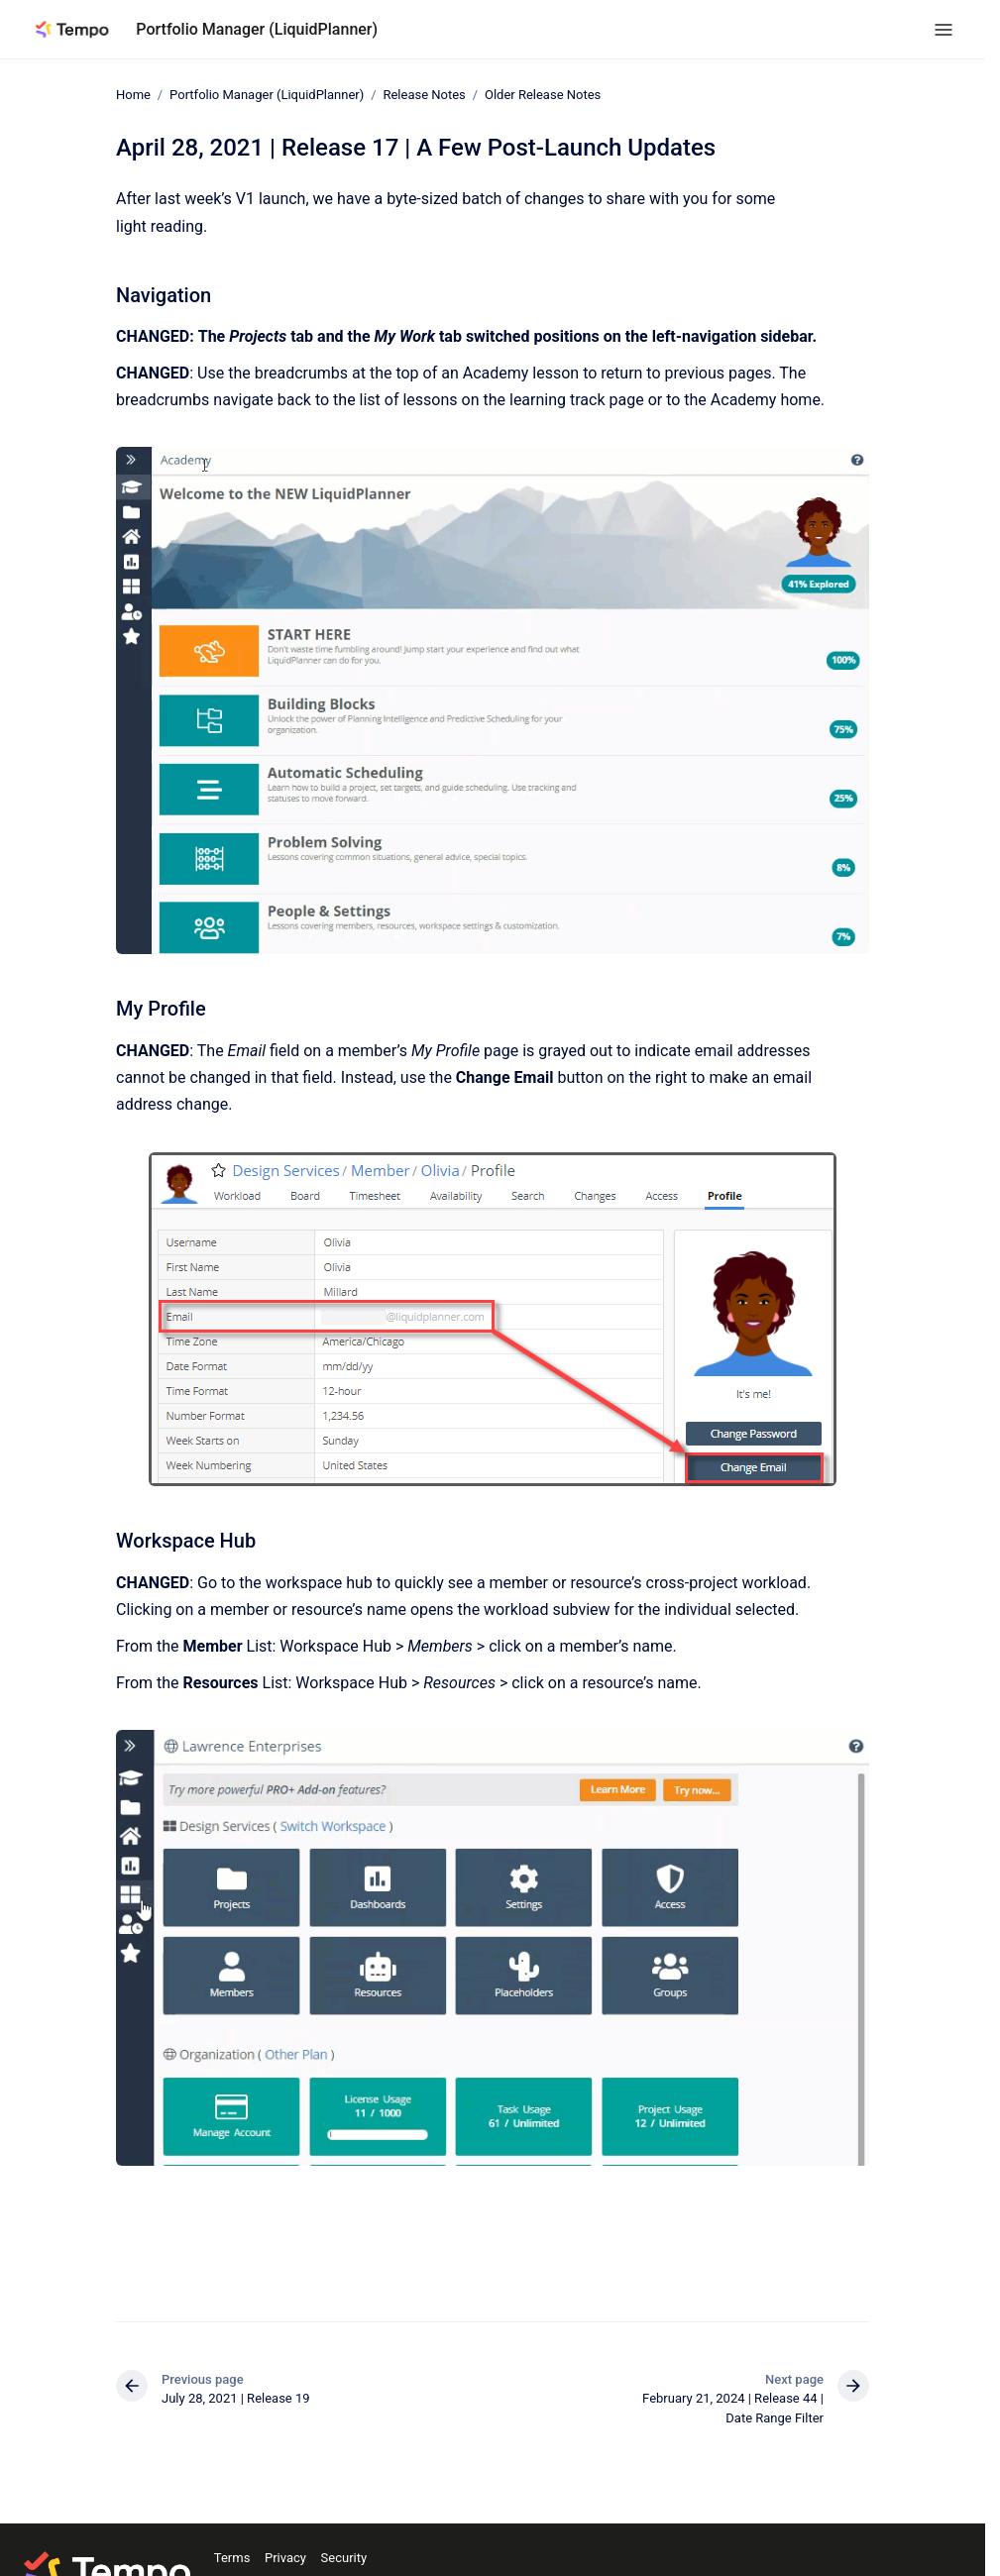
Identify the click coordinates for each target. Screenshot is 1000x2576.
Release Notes (424, 94)
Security (344, 2557)
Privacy (285, 2557)
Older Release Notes (543, 94)
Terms (232, 2557)
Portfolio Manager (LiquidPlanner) (257, 29)
